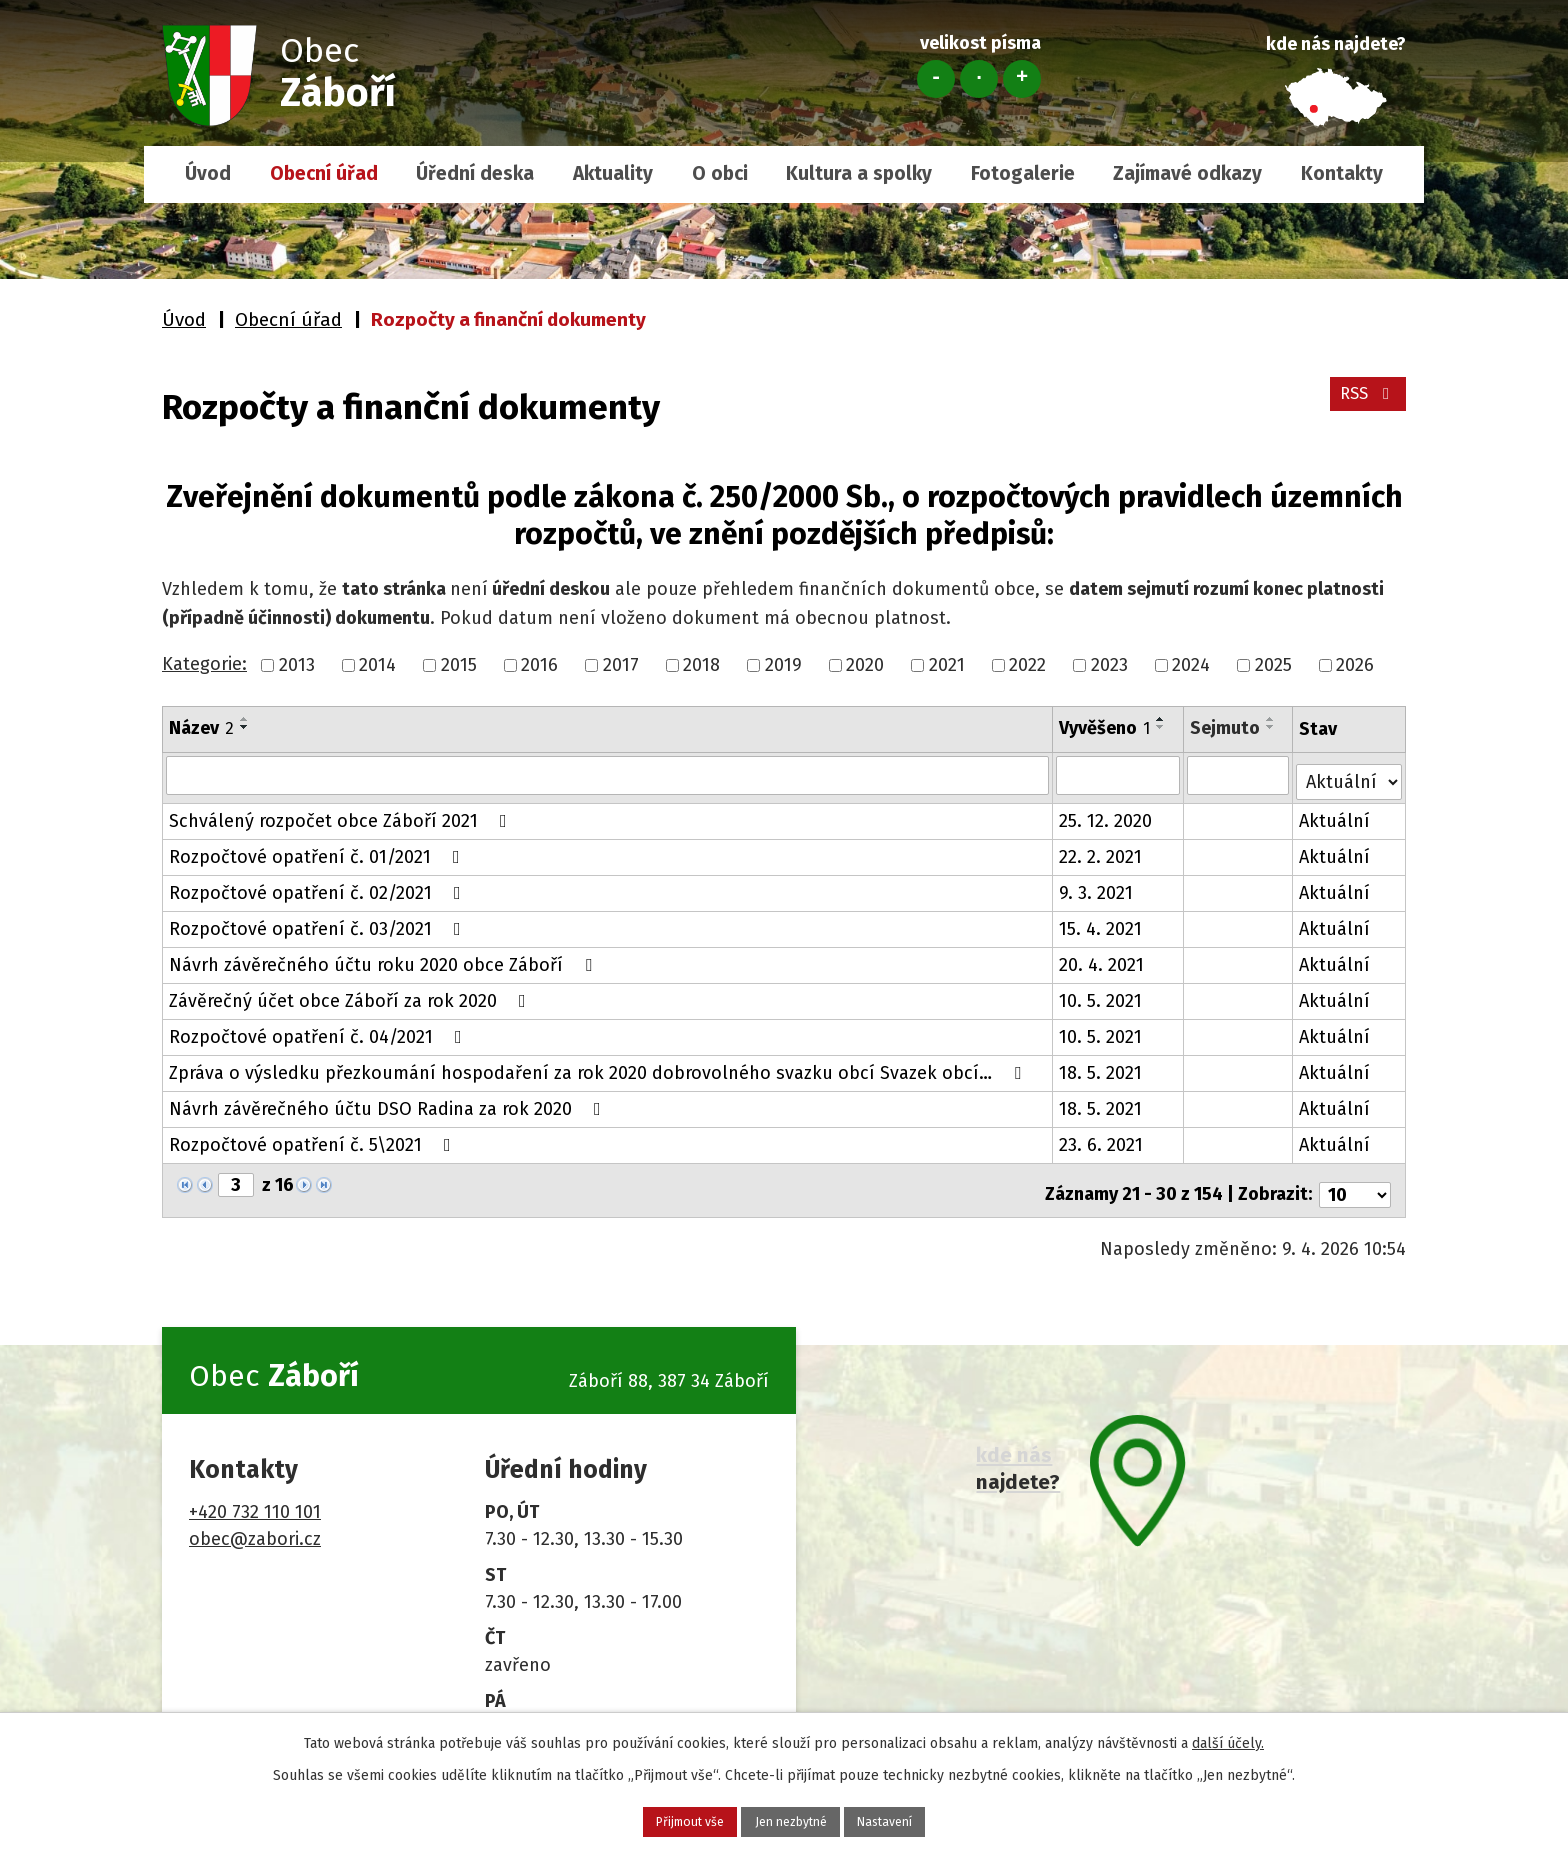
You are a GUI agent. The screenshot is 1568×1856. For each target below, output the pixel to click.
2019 (783, 665)
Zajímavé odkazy (1187, 173)
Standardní (979, 79)
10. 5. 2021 (1102, 995)
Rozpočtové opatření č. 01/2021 (318, 851)
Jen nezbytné (792, 1818)
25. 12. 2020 (1107, 815)
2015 (459, 665)
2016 (539, 665)
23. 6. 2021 (1103, 1139)
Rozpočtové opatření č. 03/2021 (319, 923)
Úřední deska (475, 173)
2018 (701, 665)
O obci (720, 173)
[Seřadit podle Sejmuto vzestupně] (1272, 719)
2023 (1109, 665)
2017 (621, 665)
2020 (865, 665)
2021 (947, 665)
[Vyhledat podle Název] (608, 775)
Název (201, 728)
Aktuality (613, 173)
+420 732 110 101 (255, 1496)
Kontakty (1342, 173)
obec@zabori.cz (255, 1523)
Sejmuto (1226, 728)
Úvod (208, 173)
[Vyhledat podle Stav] (1350, 773)
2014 (377, 665)
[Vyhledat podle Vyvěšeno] (1120, 775)
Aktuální (1336, 815)
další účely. (1228, 1737)
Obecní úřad (324, 173)
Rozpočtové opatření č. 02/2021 (319, 887)
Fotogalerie (1023, 173)
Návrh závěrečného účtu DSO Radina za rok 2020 (389, 1103)
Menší (936, 79)
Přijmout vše (650, 1818)
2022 (1027, 665)
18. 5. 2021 (1102, 1067)
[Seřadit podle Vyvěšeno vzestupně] (1163, 719)
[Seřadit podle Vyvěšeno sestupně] (1163, 727)
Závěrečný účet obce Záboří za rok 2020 (351, 995)
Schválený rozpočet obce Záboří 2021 (342, 815)
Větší (1022, 79)
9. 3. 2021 (1098, 887)
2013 (297, 665)
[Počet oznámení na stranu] (1355, 1180)
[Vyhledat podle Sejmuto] (1239, 775)
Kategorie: (204, 664)
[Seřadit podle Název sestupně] (245, 727)
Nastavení (925, 1818)
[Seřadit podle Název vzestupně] (245, 719)
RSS (1364, 404)
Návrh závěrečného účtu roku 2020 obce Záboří (384, 959)
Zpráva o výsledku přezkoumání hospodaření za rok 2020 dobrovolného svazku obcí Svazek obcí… (599, 1067)
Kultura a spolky (859, 173)
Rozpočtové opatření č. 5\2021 (314, 1139)
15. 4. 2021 (1102, 923)
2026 (1355, 665)
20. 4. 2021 (1103, 959)
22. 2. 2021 (1102, 851)
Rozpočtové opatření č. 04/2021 (319, 1031)
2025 (1273, 665)
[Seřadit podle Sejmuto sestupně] (1272, 727)
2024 (1191, 665)
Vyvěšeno (1106, 728)
